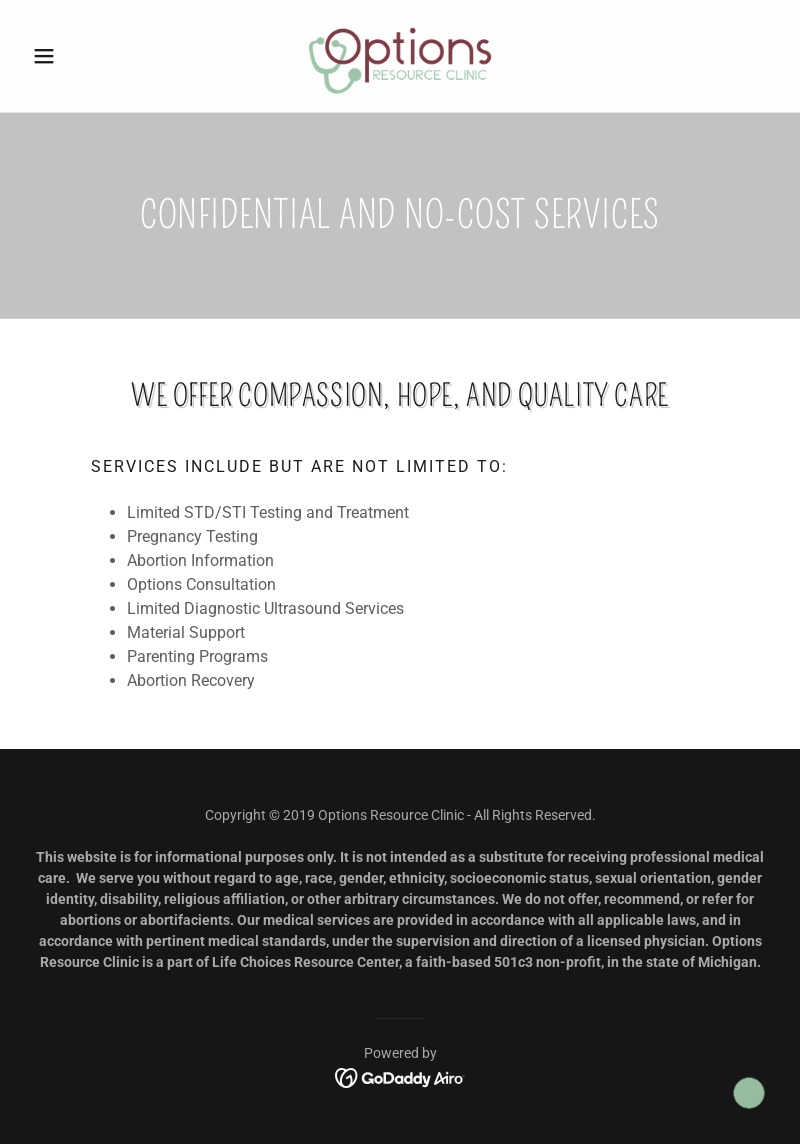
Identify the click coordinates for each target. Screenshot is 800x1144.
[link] (400, 56)
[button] (80, 56)
